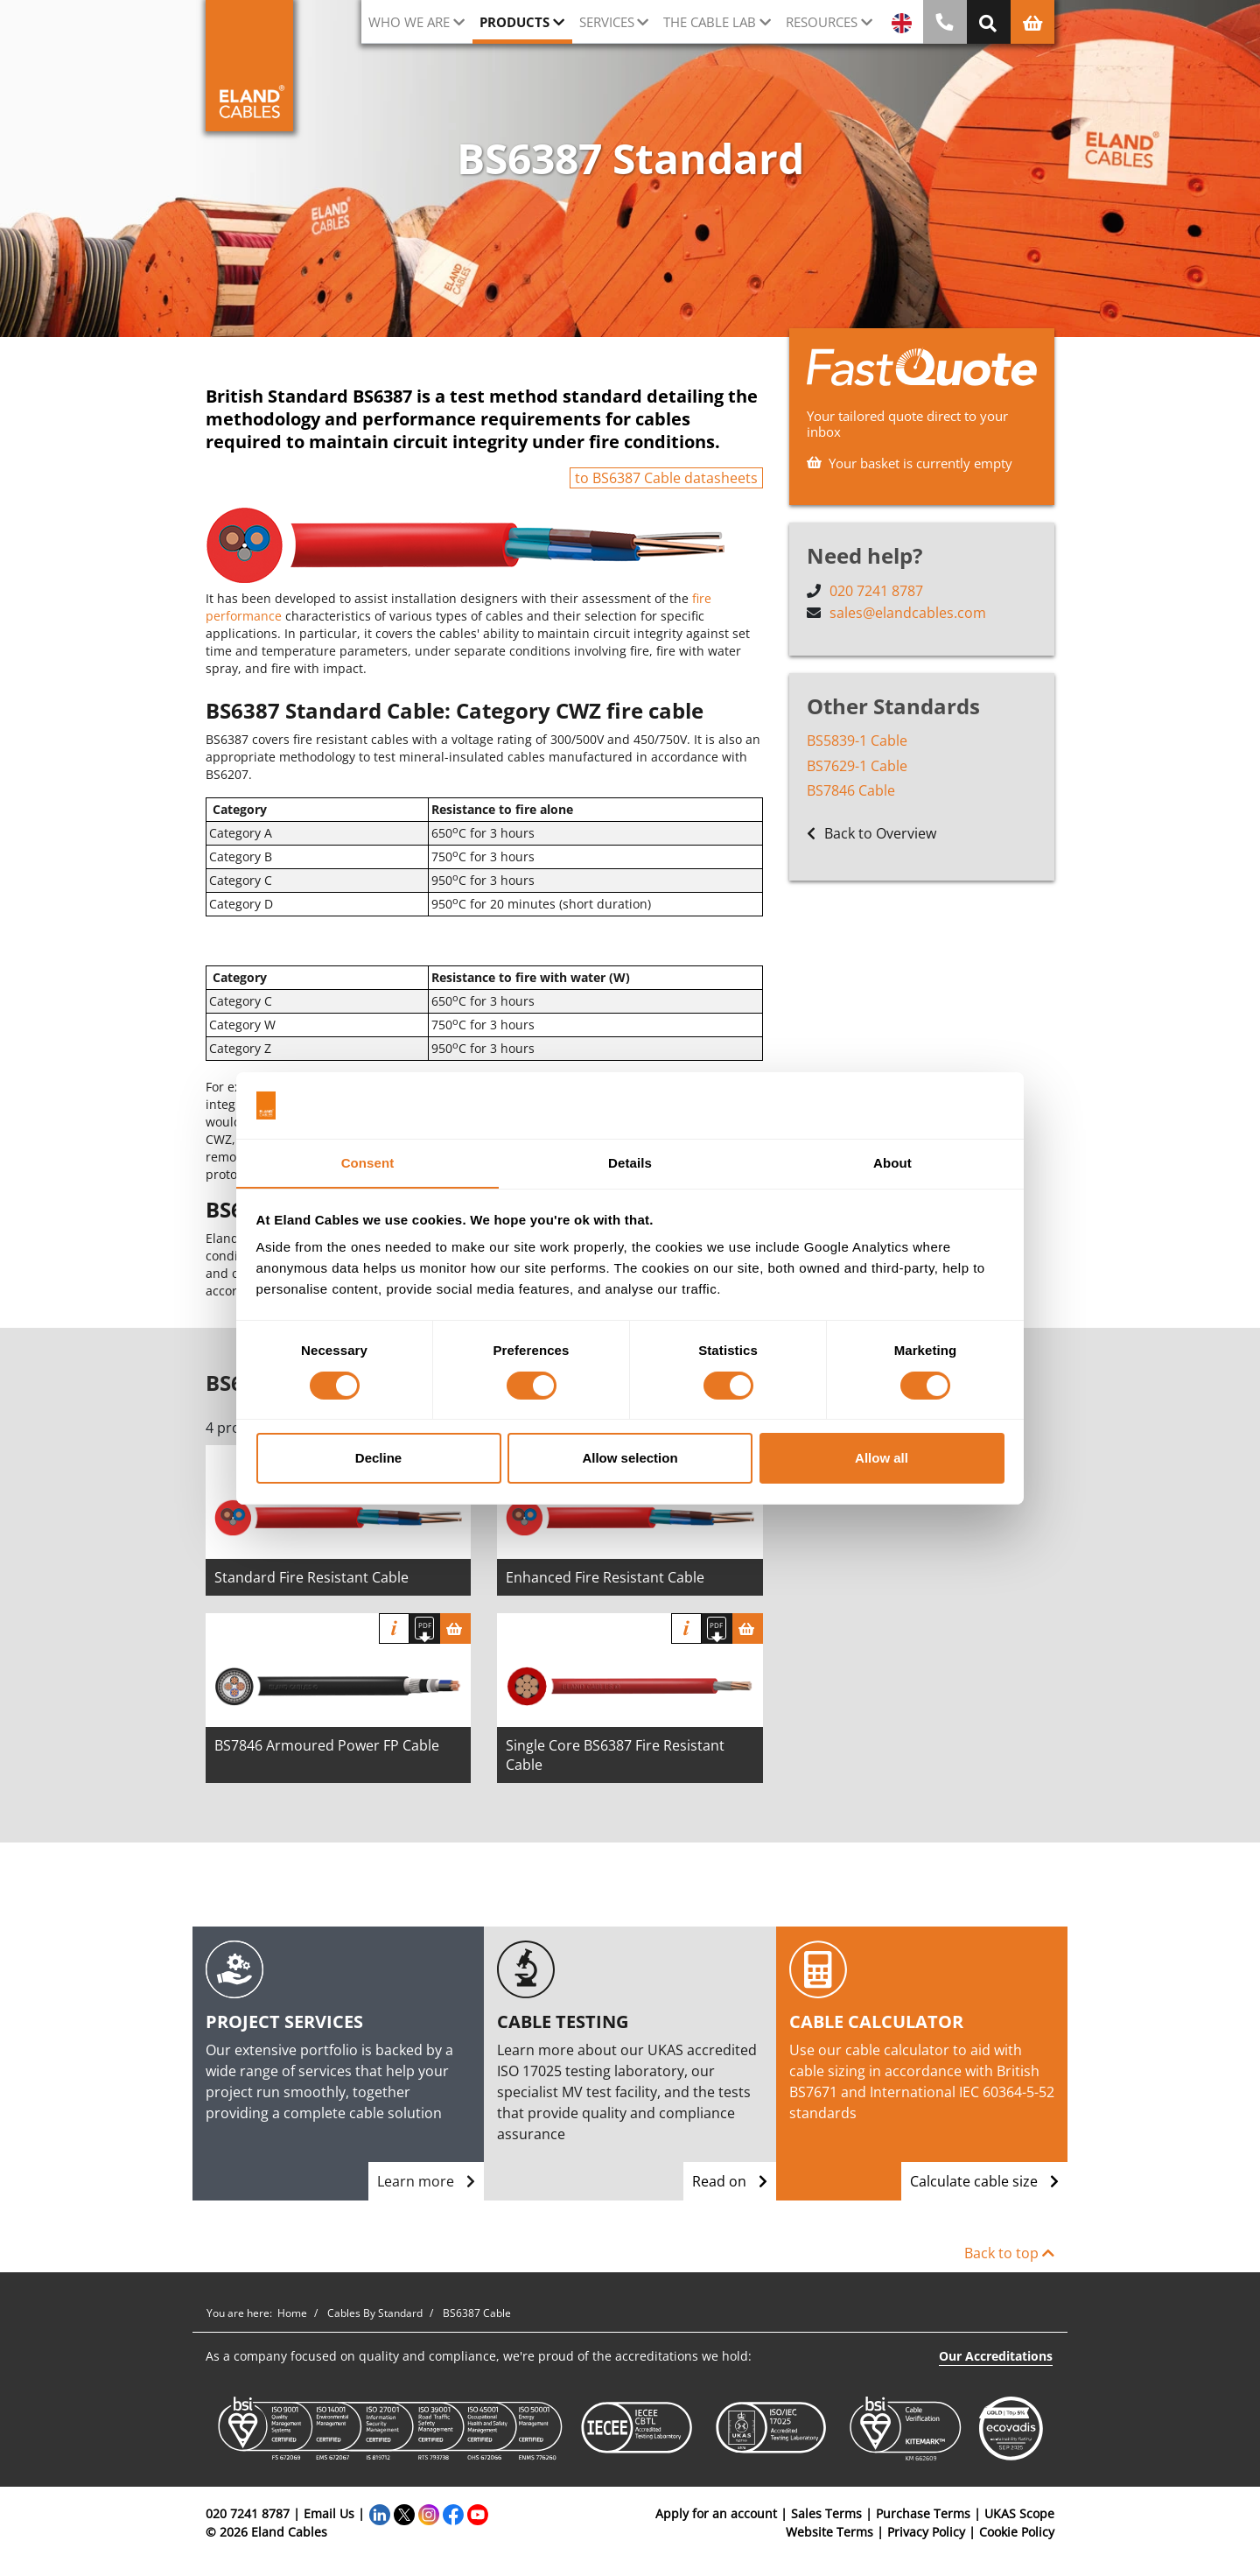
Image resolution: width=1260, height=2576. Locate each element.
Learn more (426, 2181)
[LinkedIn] (379, 2513)
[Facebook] (453, 2513)
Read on (729, 2181)
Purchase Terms (923, 2513)
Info (394, 1628)
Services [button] (606, 22)
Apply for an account (716, 2513)
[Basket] (455, 1628)
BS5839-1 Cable (857, 739)
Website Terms (829, 2531)
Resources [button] (822, 22)
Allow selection (629, 1458)
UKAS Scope (1019, 2513)
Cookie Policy (1016, 2531)
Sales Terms (826, 2513)
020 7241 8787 (876, 590)
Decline (378, 1458)
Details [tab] (630, 1162)
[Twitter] (404, 2513)
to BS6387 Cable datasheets (666, 478)
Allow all (881, 1458)
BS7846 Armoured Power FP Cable (326, 1745)
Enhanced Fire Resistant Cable (605, 1577)
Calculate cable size (984, 2181)
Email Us (329, 2513)
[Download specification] (425, 1628)
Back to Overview (871, 833)
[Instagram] (428, 2513)
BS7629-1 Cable (857, 765)
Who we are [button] (409, 22)
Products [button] (515, 22)
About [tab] (892, 1162)
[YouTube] (477, 2513)
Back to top (1009, 2253)
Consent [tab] (368, 1162)
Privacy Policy (926, 2531)
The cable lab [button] (709, 22)
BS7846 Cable (851, 790)
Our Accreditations (996, 2356)
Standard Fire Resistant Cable (311, 1577)
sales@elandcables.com (908, 611)
